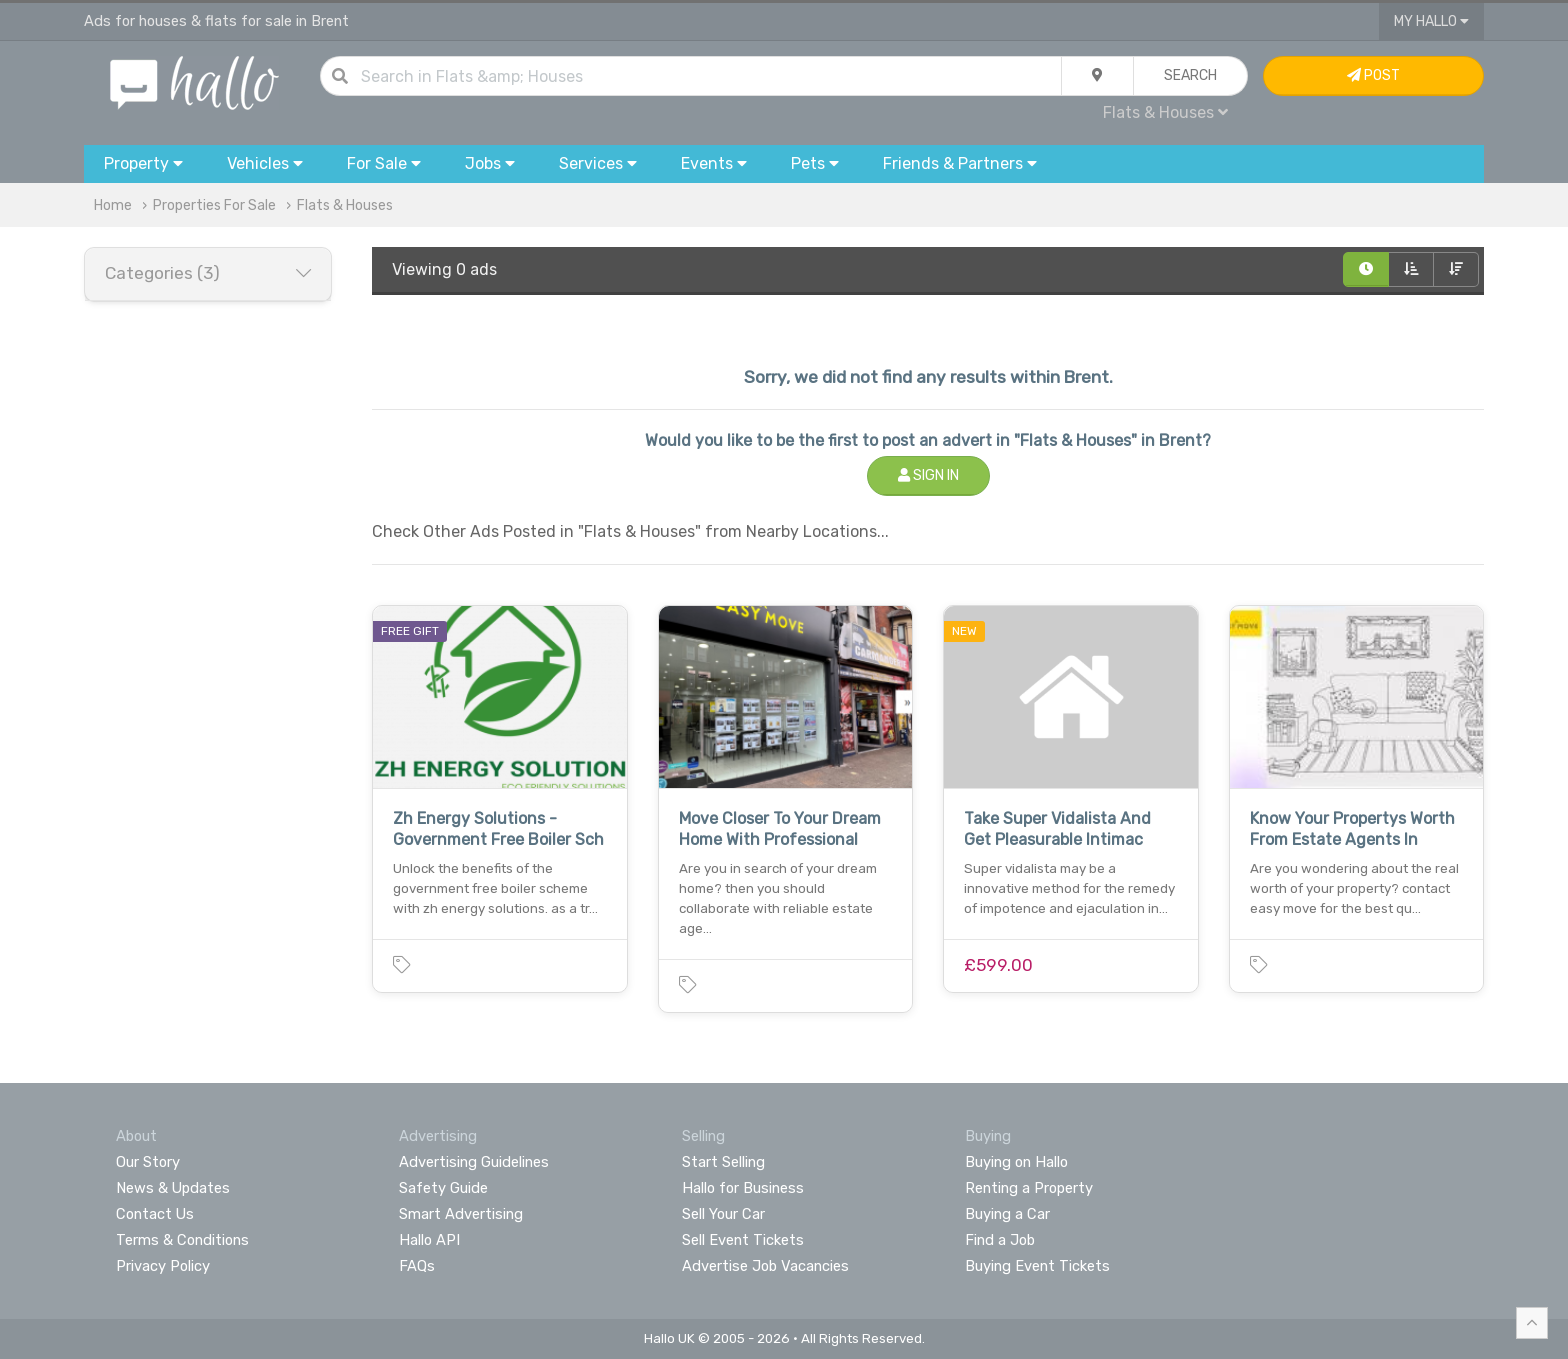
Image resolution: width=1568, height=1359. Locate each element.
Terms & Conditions (182, 1240)
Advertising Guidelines (474, 1162)
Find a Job (1000, 1240)
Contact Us (155, 1214)
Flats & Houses (1165, 112)
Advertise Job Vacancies (765, 1266)
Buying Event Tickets (1037, 1266)
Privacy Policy (163, 1266)
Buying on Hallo (1016, 1162)
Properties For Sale (214, 205)
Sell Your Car (723, 1214)
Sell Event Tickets (743, 1240)
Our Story (148, 1162)
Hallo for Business (743, 1188)
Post (1373, 75)
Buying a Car (1007, 1214)
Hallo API (429, 1240)
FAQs (417, 1266)
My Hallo (1431, 21)
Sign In (928, 475)
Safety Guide (443, 1188)
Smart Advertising (461, 1214)
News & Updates (173, 1188)
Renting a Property (1029, 1188)
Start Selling (723, 1162)
